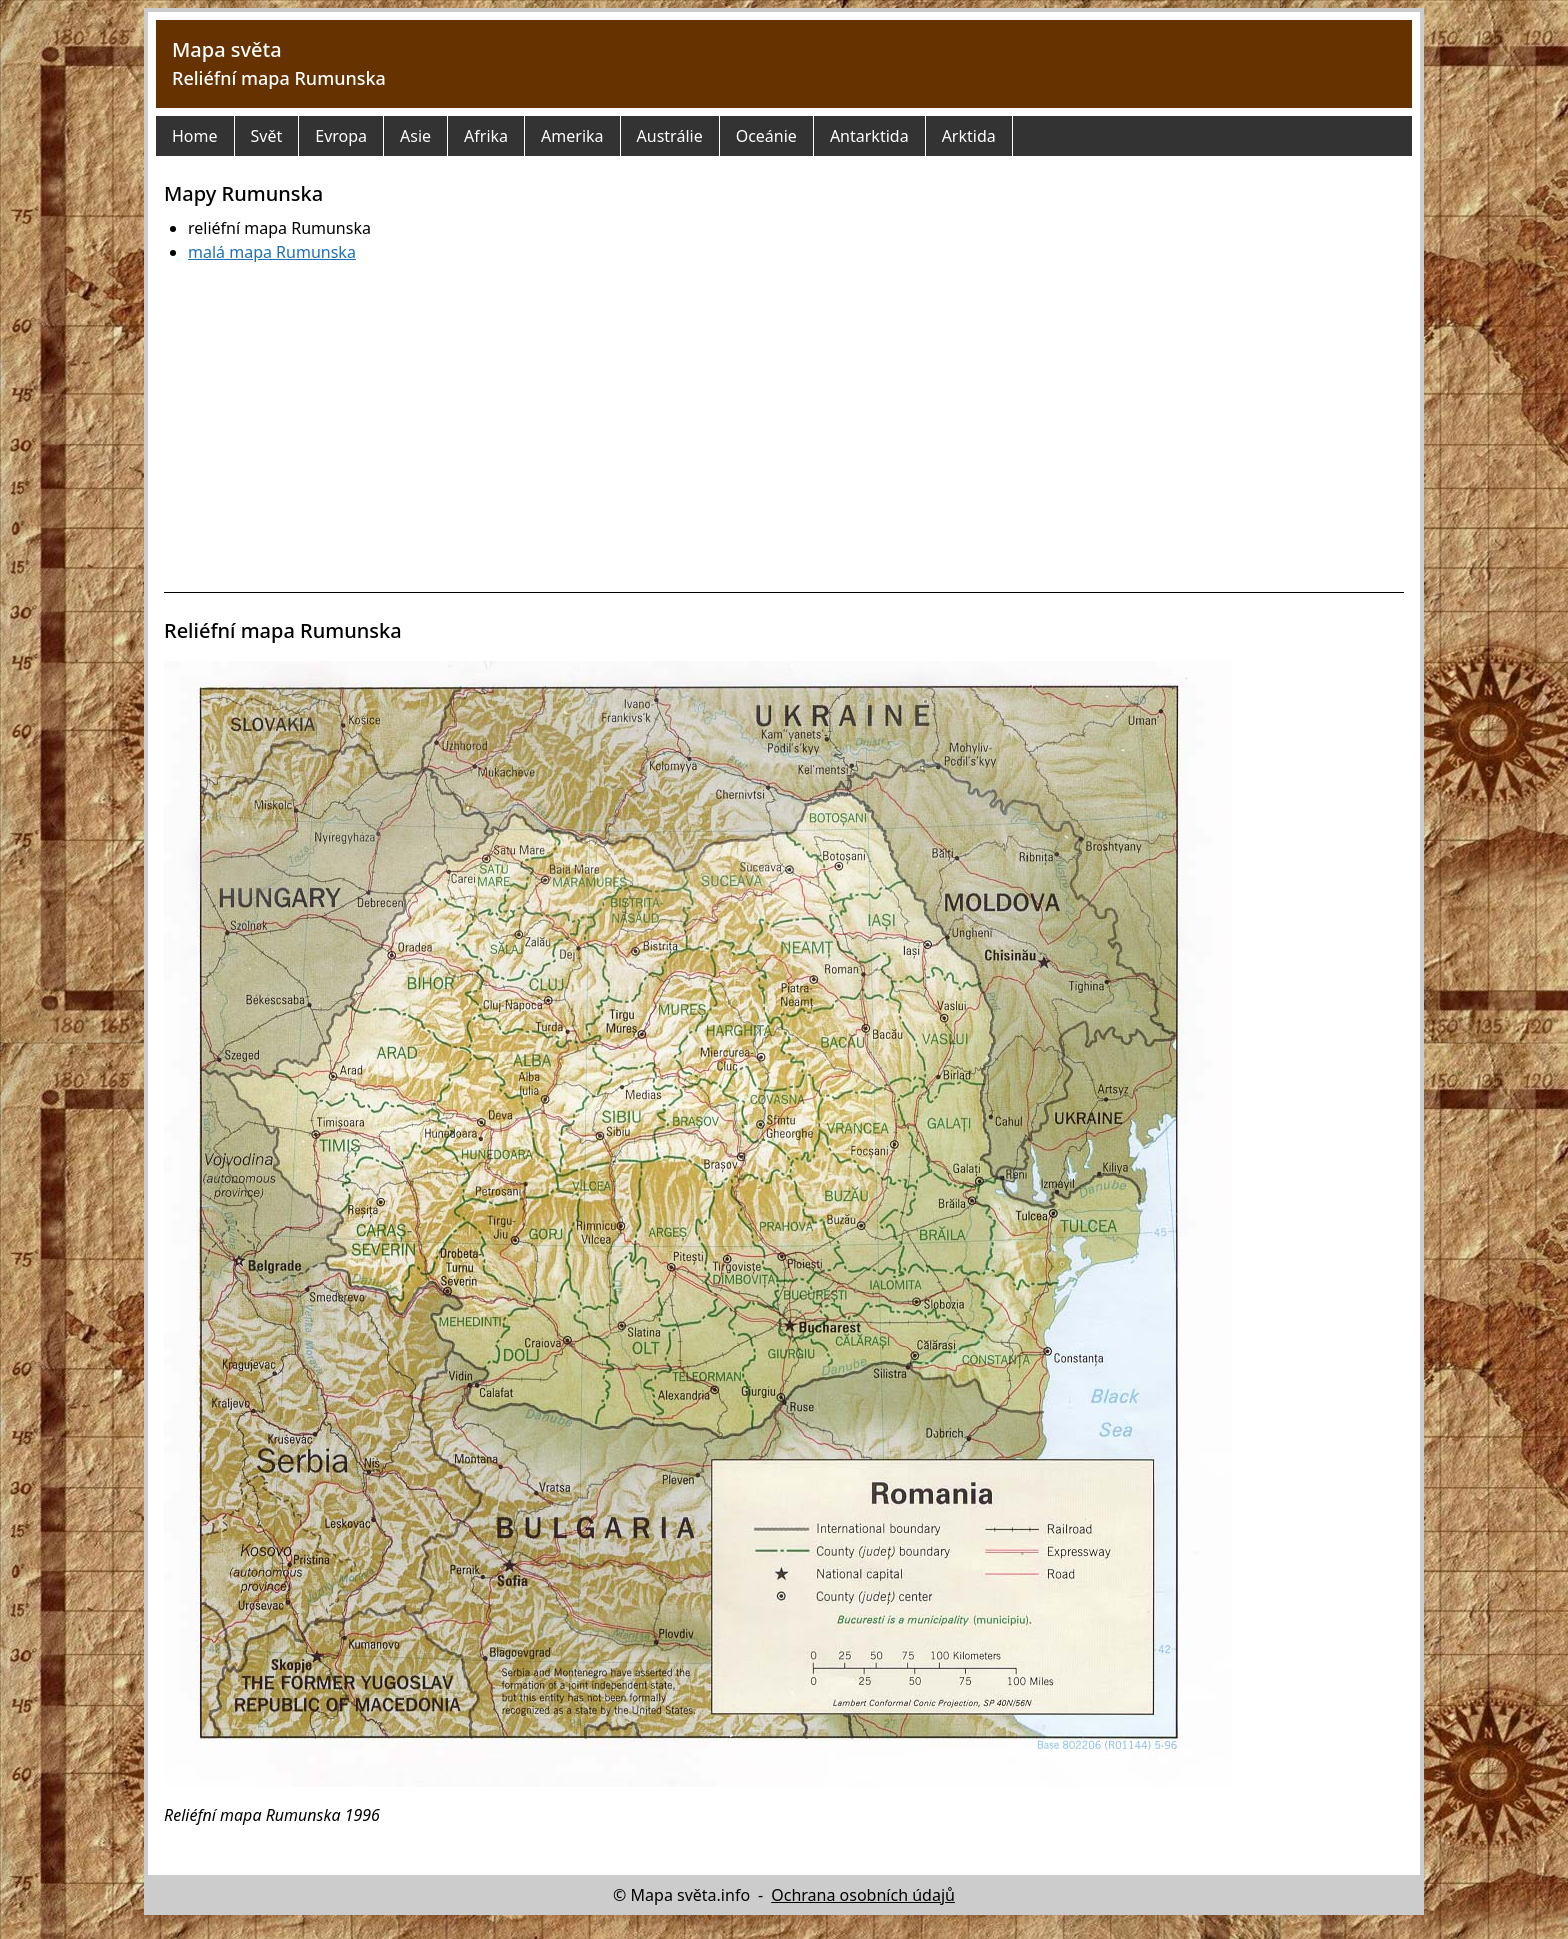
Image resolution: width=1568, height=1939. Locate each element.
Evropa (341, 136)
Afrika (486, 136)
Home (195, 136)
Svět (267, 136)
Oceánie (766, 136)
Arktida (969, 136)
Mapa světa (227, 49)
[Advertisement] (784, 428)
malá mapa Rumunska (272, 252)
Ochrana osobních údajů (863, 1895)
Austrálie (670, 136)
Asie (415, 136)
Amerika (572, 136)
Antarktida (869, 136)
